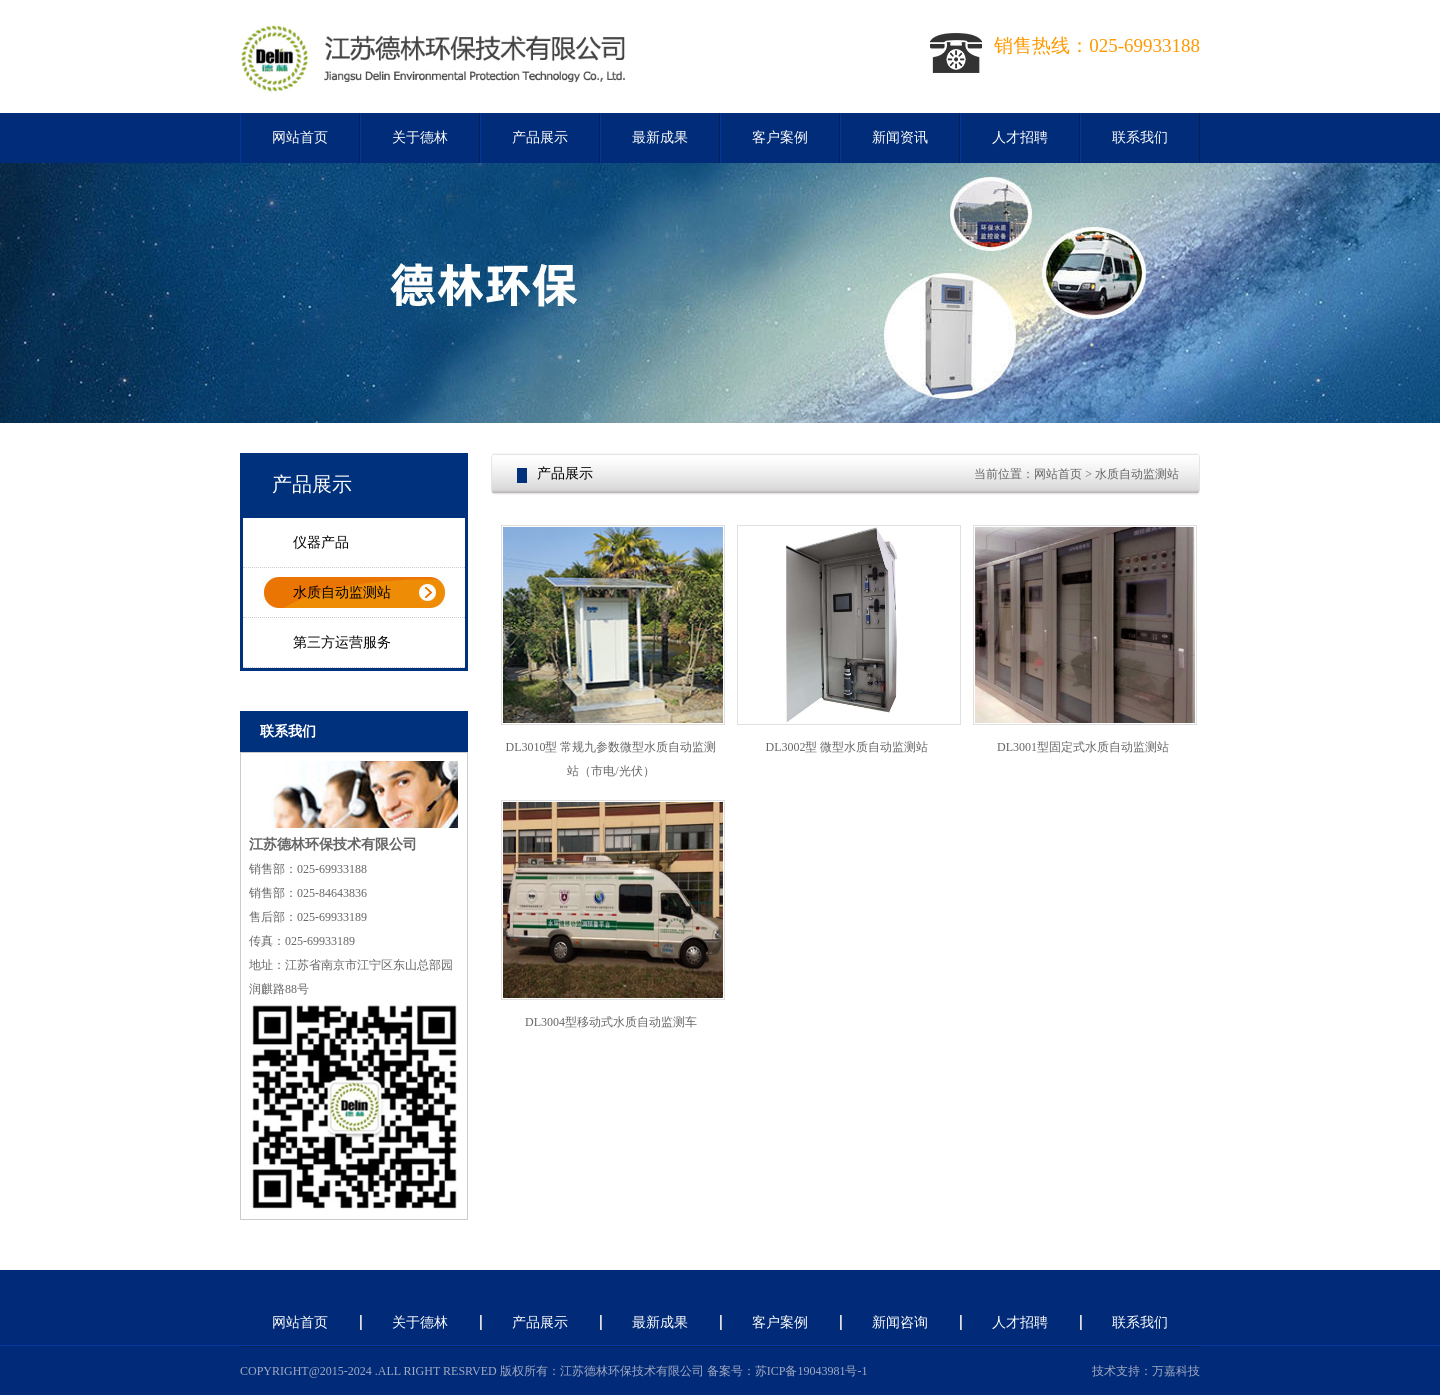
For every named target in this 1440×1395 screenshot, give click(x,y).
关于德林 (420, 137)
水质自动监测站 (342, 592)
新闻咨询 (900, 1322)
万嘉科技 (1176, 1371)
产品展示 (540, 137)
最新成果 (660, 137)
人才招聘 (1020, 137)
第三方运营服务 (342, 642)
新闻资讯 (900, 137)
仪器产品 (321, 542)
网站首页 (300, 137)
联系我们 (1140, 137)
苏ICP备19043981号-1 (811, 1371)
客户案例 (780, 137)
